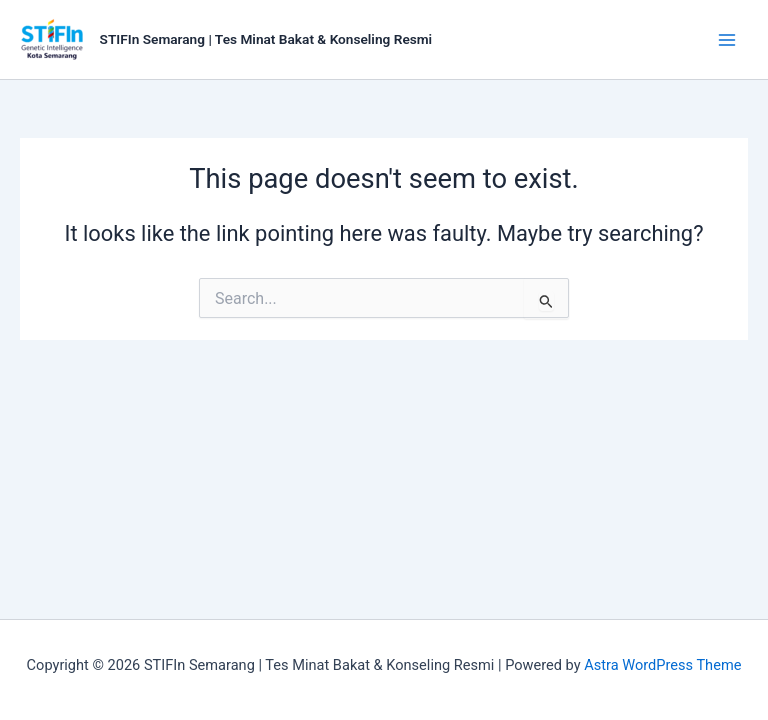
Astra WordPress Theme (662, 665)
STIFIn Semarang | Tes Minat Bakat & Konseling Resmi (266, 39)
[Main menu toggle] (727, 40)
